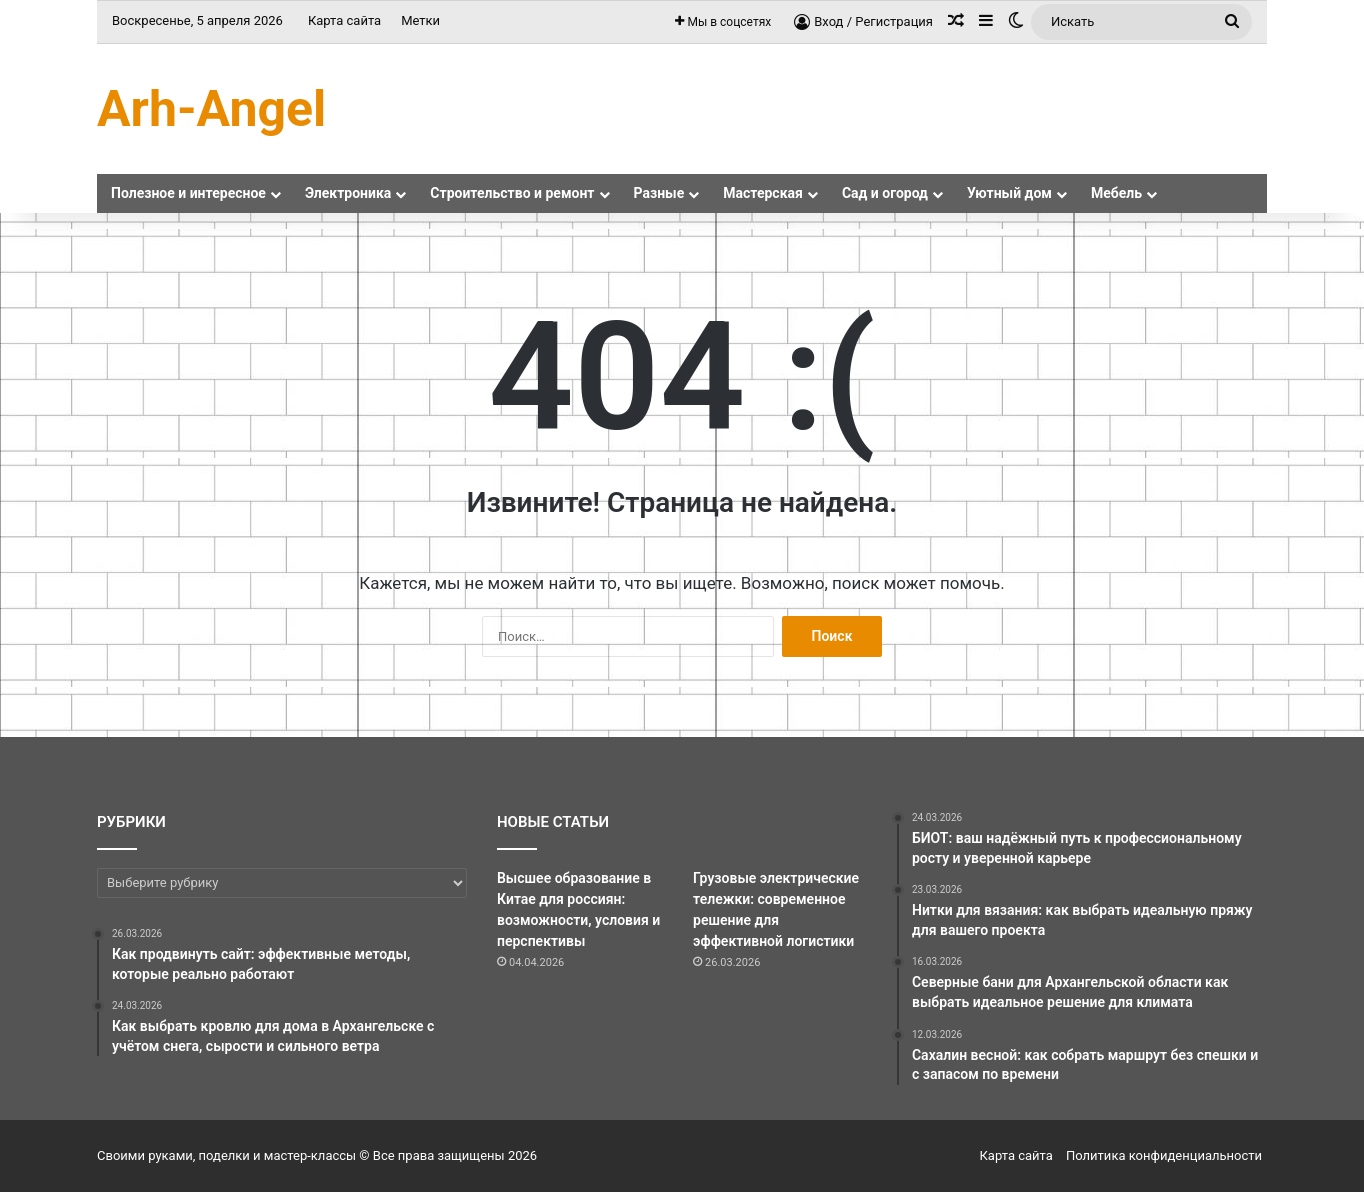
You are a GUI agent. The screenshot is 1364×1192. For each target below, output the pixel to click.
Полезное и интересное (188, 193)
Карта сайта (344, 20)
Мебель (1116, 193)
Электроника (348, 193)
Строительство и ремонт (512, 193)
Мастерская (763, 193)
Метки (420, 20)
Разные (659, 193)
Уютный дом (1009, 193)
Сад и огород (885, 193)
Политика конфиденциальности (1164, 1155)
